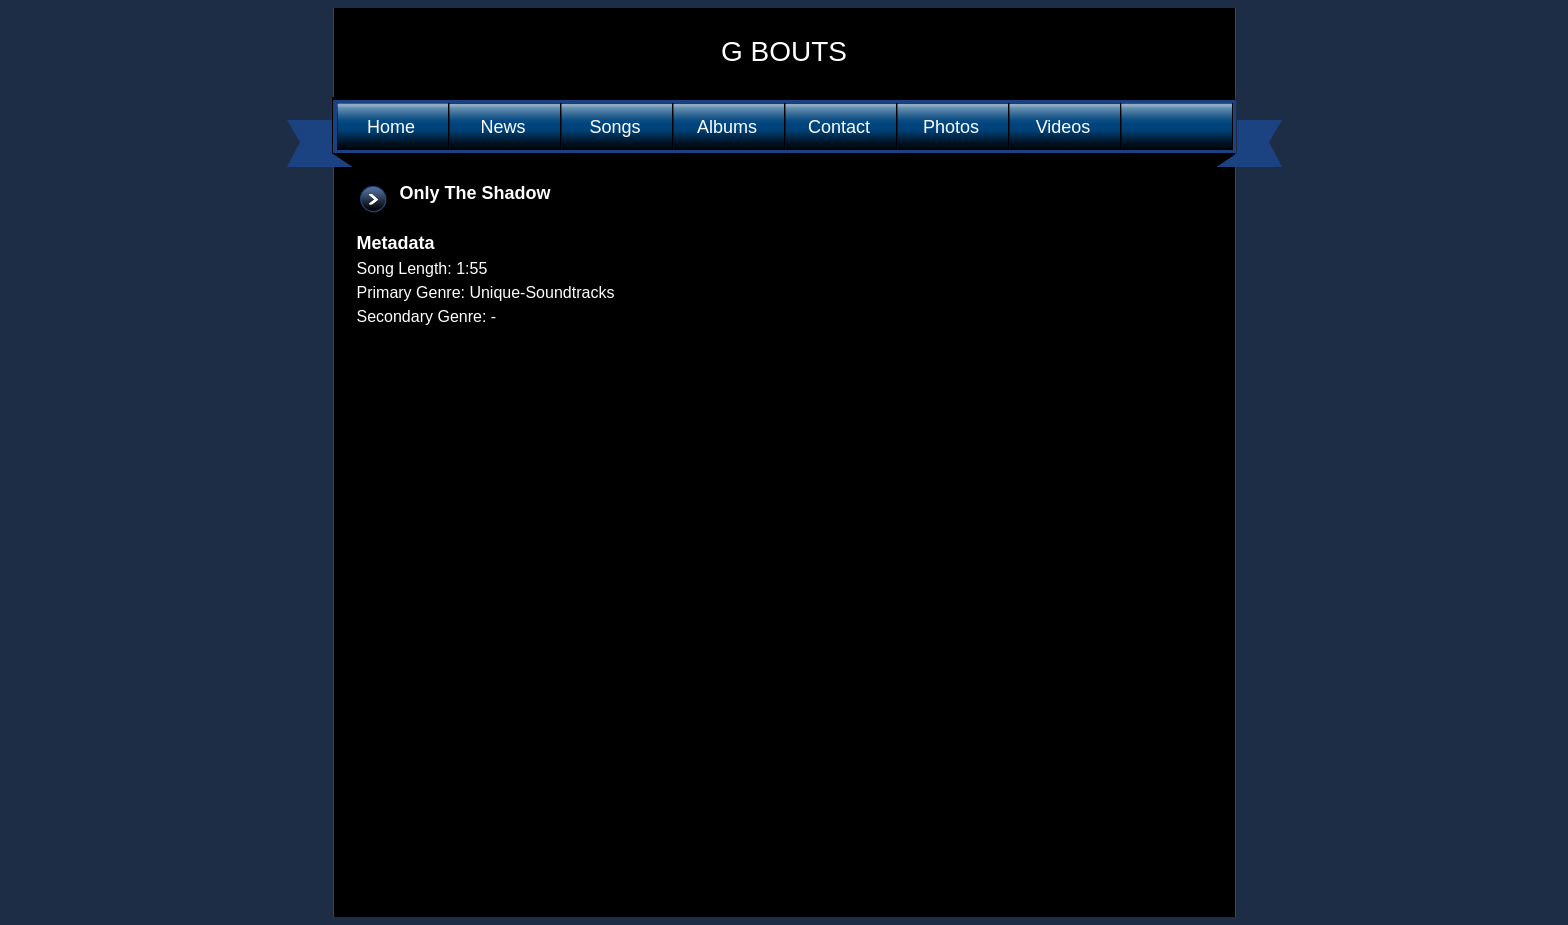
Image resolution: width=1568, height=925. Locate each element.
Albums (727, 127)
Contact (839, 127)
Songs (614, 127)
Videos (1063, 127)
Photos (951, 127)
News (502, 127)
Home (391, 127)
